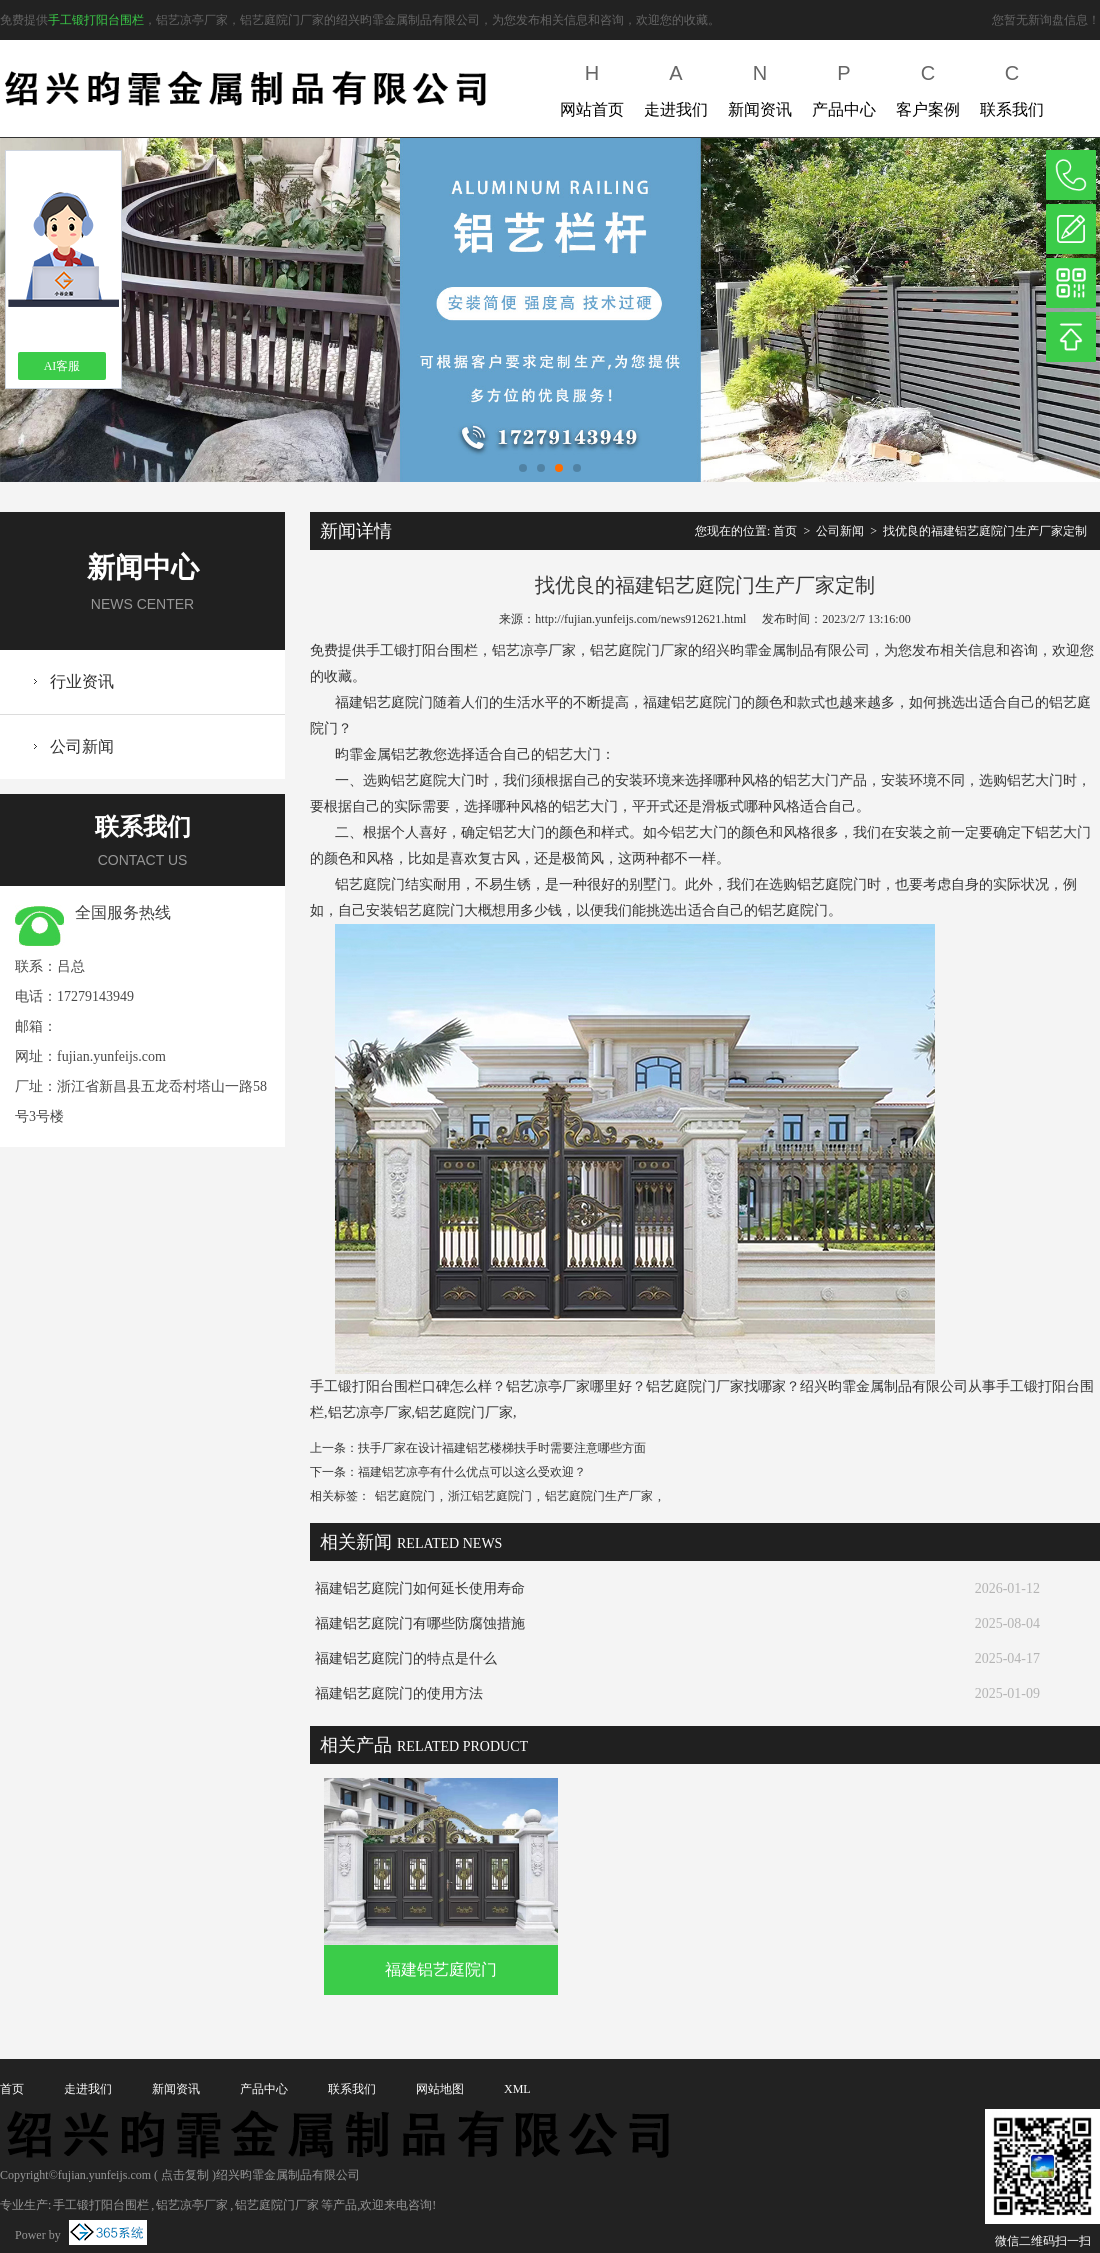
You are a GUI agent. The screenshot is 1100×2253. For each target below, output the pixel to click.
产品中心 (844, 86)
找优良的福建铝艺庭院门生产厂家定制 (985, 531)
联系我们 (1012, 86)
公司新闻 (82, 746)
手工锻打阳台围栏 (96, 20)
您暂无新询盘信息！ (1046, 20)
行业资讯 (82, 681)
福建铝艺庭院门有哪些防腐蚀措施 (420, 1623)
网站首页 (592, 86)
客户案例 (928, 86)
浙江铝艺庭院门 (490, 1496)
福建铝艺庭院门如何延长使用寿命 (420, 1588)
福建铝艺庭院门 (441, 1969)
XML (517, 2089)
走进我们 (676, 86)
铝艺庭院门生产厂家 (599, 1496)
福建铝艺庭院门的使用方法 (399, 1693)
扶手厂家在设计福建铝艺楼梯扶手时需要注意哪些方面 (502, 1448)
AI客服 (62, 366)
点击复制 (185, 2175)
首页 (785, 531)
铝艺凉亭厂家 (192, 2205)
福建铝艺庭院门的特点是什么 (406, 1658)
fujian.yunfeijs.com (111, 1056)
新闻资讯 (760, 86)
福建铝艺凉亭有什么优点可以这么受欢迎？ (472, 1472)
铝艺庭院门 (405, 1496)
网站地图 (440, 2089)
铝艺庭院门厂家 (277, 2205)
